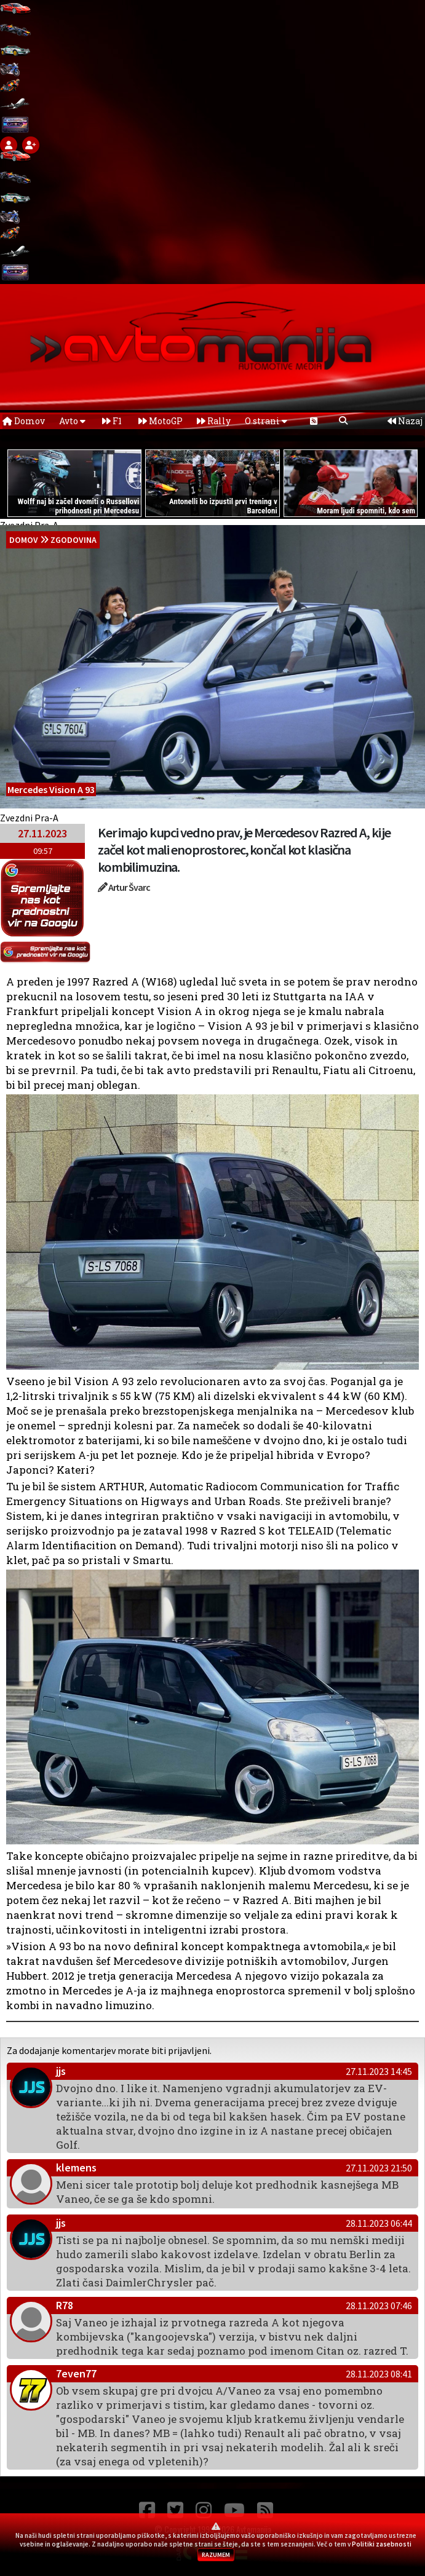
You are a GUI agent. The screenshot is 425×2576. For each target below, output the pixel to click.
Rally (214, 421)
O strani (266, 421)
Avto (72, 421)
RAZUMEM (216, 2555)
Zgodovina (73, 539)
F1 (112, 421)
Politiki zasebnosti (381, 2544)
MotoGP (160, 421)
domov (23, 539)
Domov (23, 421)
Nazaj (405, 421)
